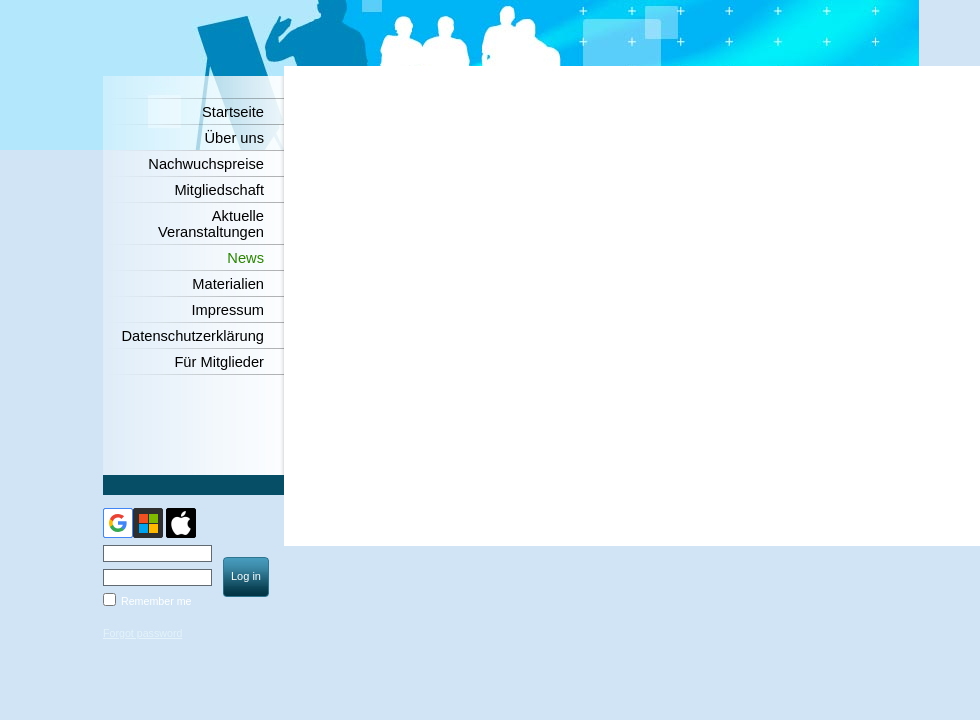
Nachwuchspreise (206, 164)
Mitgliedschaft (219, 190)
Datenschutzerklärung (192, 336)
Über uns (234, 138)
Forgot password (142, 633)
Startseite (233, 112)
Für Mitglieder (219, 362)
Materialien (228, 284)
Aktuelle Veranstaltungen (211, 224)
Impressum (228, 310)
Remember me (156, 601)
